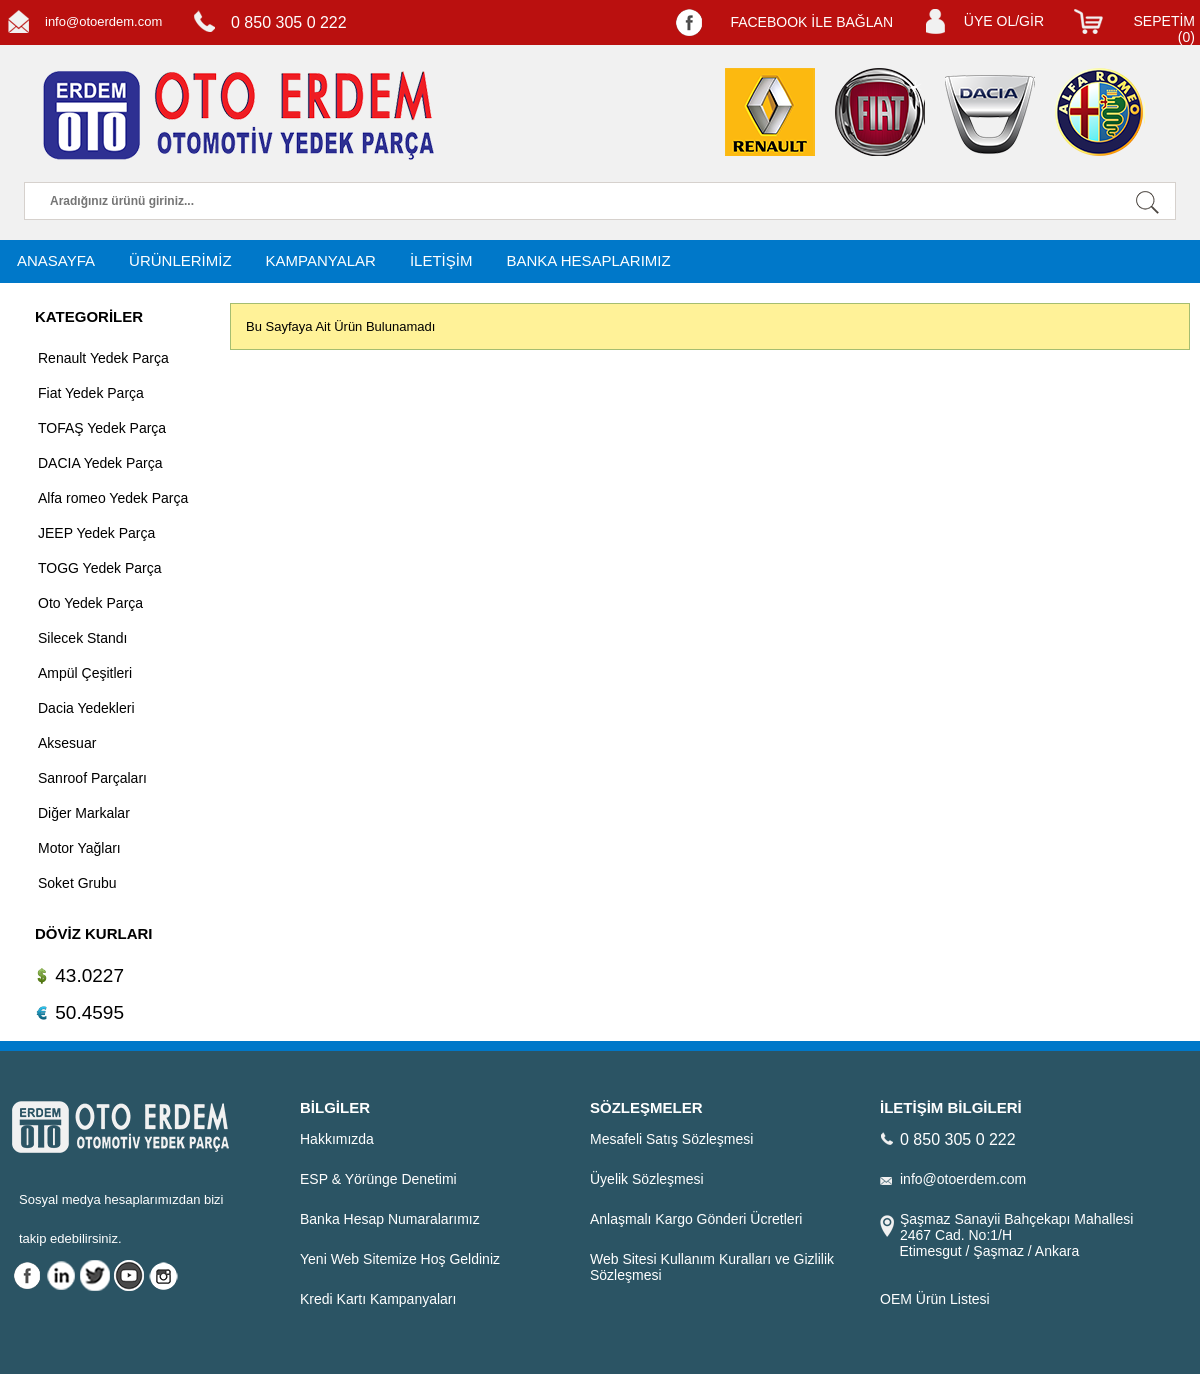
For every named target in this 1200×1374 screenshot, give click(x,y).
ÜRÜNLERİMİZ (180, 260)
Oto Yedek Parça (90, 603)
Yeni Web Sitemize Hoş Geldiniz (400, 1259)
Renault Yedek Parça (103, 358)
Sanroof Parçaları (92, 778)
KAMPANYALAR (321, 260)
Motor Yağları (79, 848)
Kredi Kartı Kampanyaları (378, 1299)
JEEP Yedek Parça (96, 533)
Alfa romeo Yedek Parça (113, 498)
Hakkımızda (337, 1139)
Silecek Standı (83, 638)
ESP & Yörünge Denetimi (378, 1179)
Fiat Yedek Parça (91, 393)
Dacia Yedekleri (86, 708)
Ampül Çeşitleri (85, 673)
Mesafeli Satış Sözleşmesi (671, 1139)
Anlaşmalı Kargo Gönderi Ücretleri (696, 1219)
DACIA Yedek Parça (100, 463)
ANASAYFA (56, 260)
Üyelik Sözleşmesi (647, 1179)
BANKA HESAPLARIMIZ (588, 260)
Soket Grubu (77, 883)
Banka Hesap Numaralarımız (390, 1219)
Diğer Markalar (84, 813)
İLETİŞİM (441, 260)
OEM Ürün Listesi (935, 1299)
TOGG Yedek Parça (99, 568)
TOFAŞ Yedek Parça (102, 428)
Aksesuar (67, 743)
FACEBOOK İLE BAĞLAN (811, 22)
